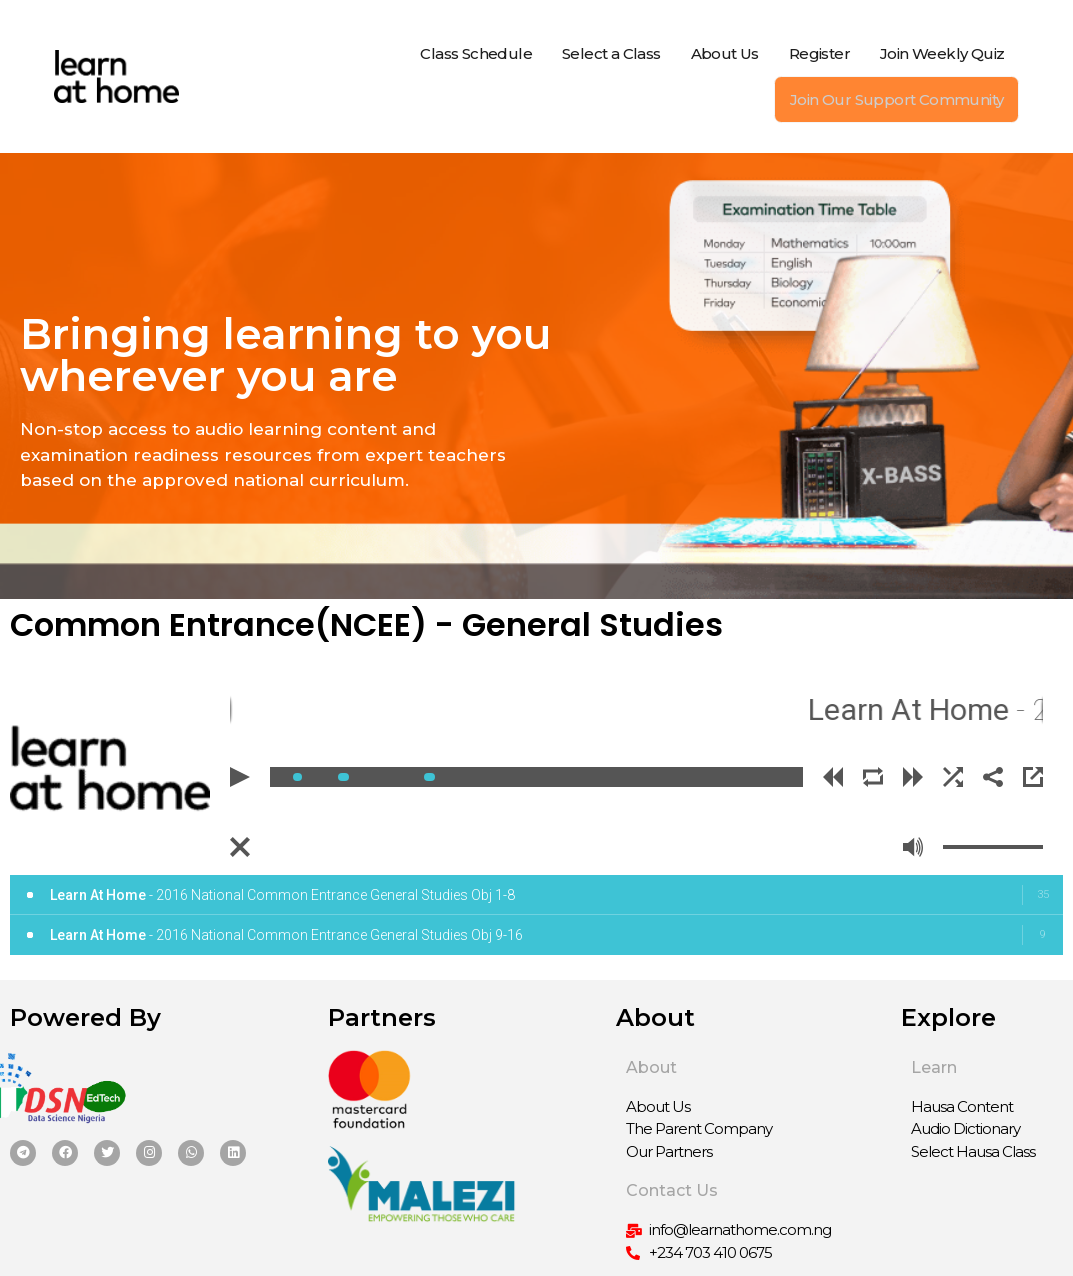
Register (819, 53)
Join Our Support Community (896, 99)
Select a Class (611, 53)
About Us (725, 53)
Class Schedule (476, 53)
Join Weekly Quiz (942, 53)
